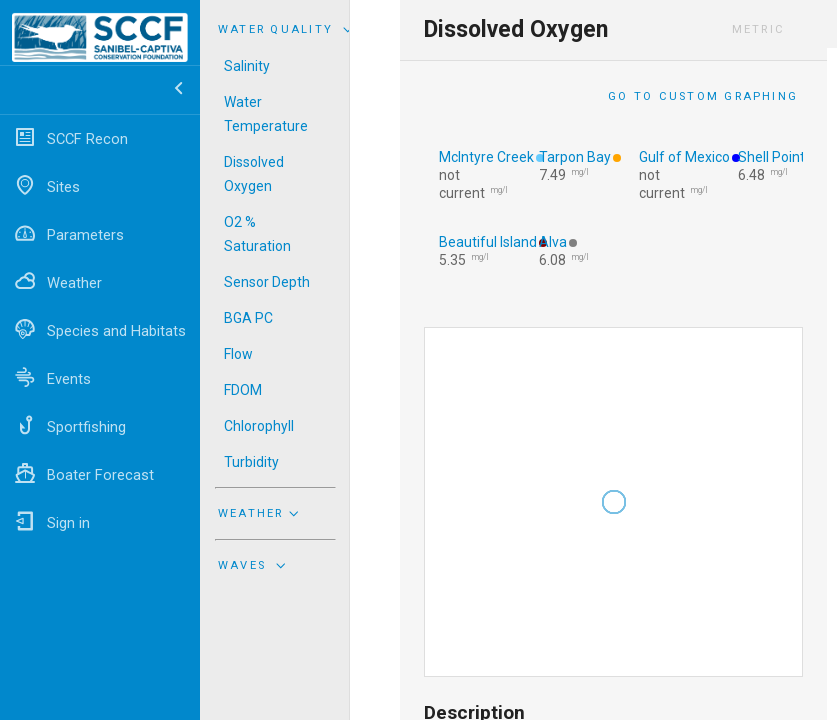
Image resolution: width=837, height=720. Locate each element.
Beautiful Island (488, 242)
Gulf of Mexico (684, 157)
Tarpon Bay (575, 157)
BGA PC (248, 318)
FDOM (243, 390)
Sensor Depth (267, 282)
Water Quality (288, 29)
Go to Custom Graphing (703, 96)
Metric (758, 29)
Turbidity (251, 462)
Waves (254, 565)
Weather (261, 513)
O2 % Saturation (257, 234)
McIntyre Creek (486, 157)
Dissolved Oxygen (254, 174)
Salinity (247, 66)
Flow (238, 354)
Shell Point (771, 157)
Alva (553, 242)
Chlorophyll (259, 426)
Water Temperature (266, 114)
